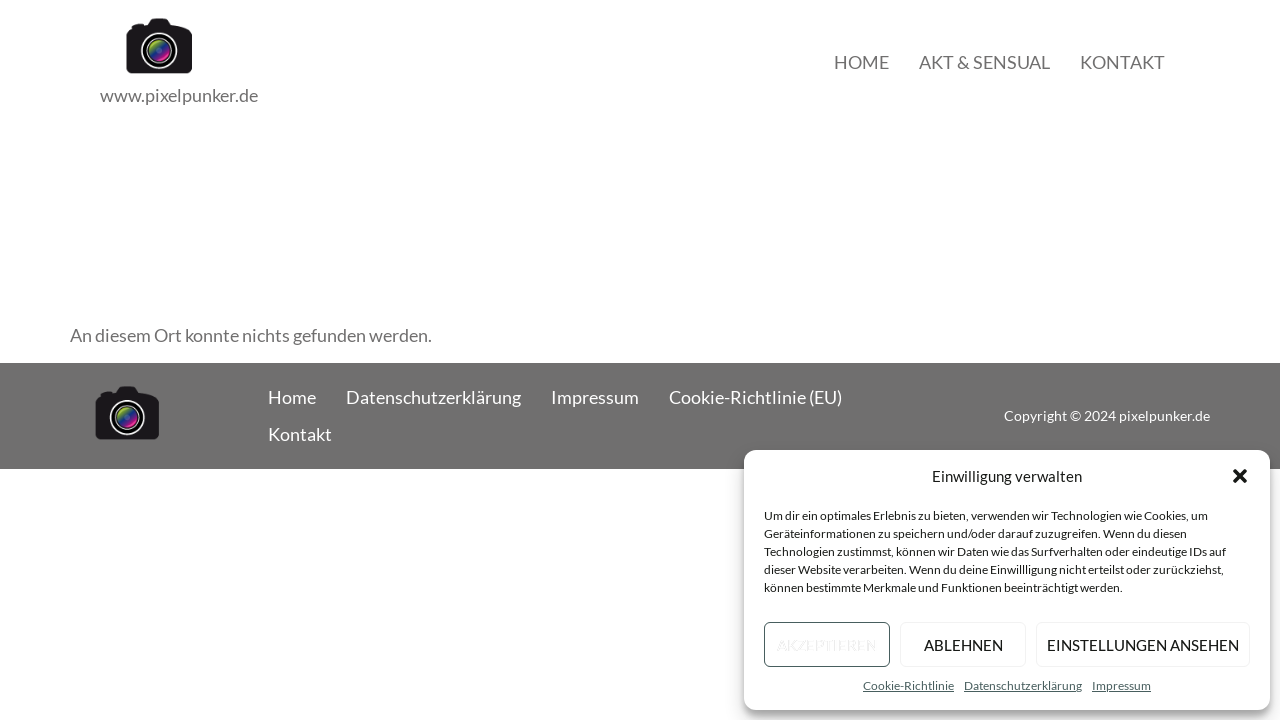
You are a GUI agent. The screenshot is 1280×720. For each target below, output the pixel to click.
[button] (1240, 476)
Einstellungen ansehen (1143, 645)
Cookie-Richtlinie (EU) (755, 397)
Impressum (1121, 685)
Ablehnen (963, 645)
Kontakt (1122, 62)
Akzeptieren (827, 645)
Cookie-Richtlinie (908, 685)
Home (861, 62)
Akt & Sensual (984, 62)
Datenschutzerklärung (1023, 685)
